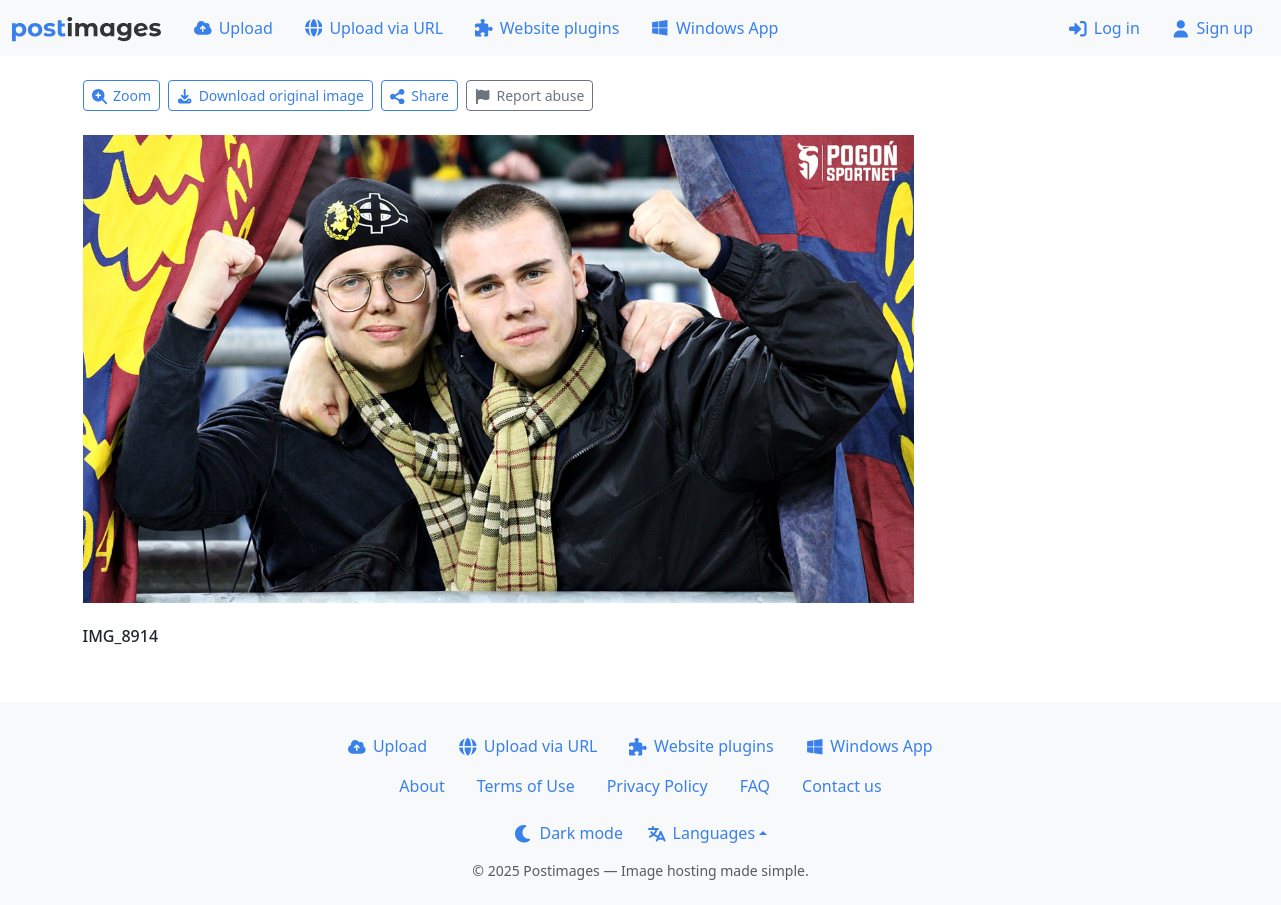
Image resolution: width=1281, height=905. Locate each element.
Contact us (842, 786)
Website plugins (547, 28)
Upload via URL (374, 28)
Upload (233, 28)
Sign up (1212, 28)
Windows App (714, 28)
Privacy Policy (657, 786)
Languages (701, 833)
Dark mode (569, 833)
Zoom (122, 95)
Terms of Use (526, 786)
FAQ (755, 786)
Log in (1104, 28)
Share (419, 95)
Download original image (270, 95)
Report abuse (529, 95)
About (421, 786)
